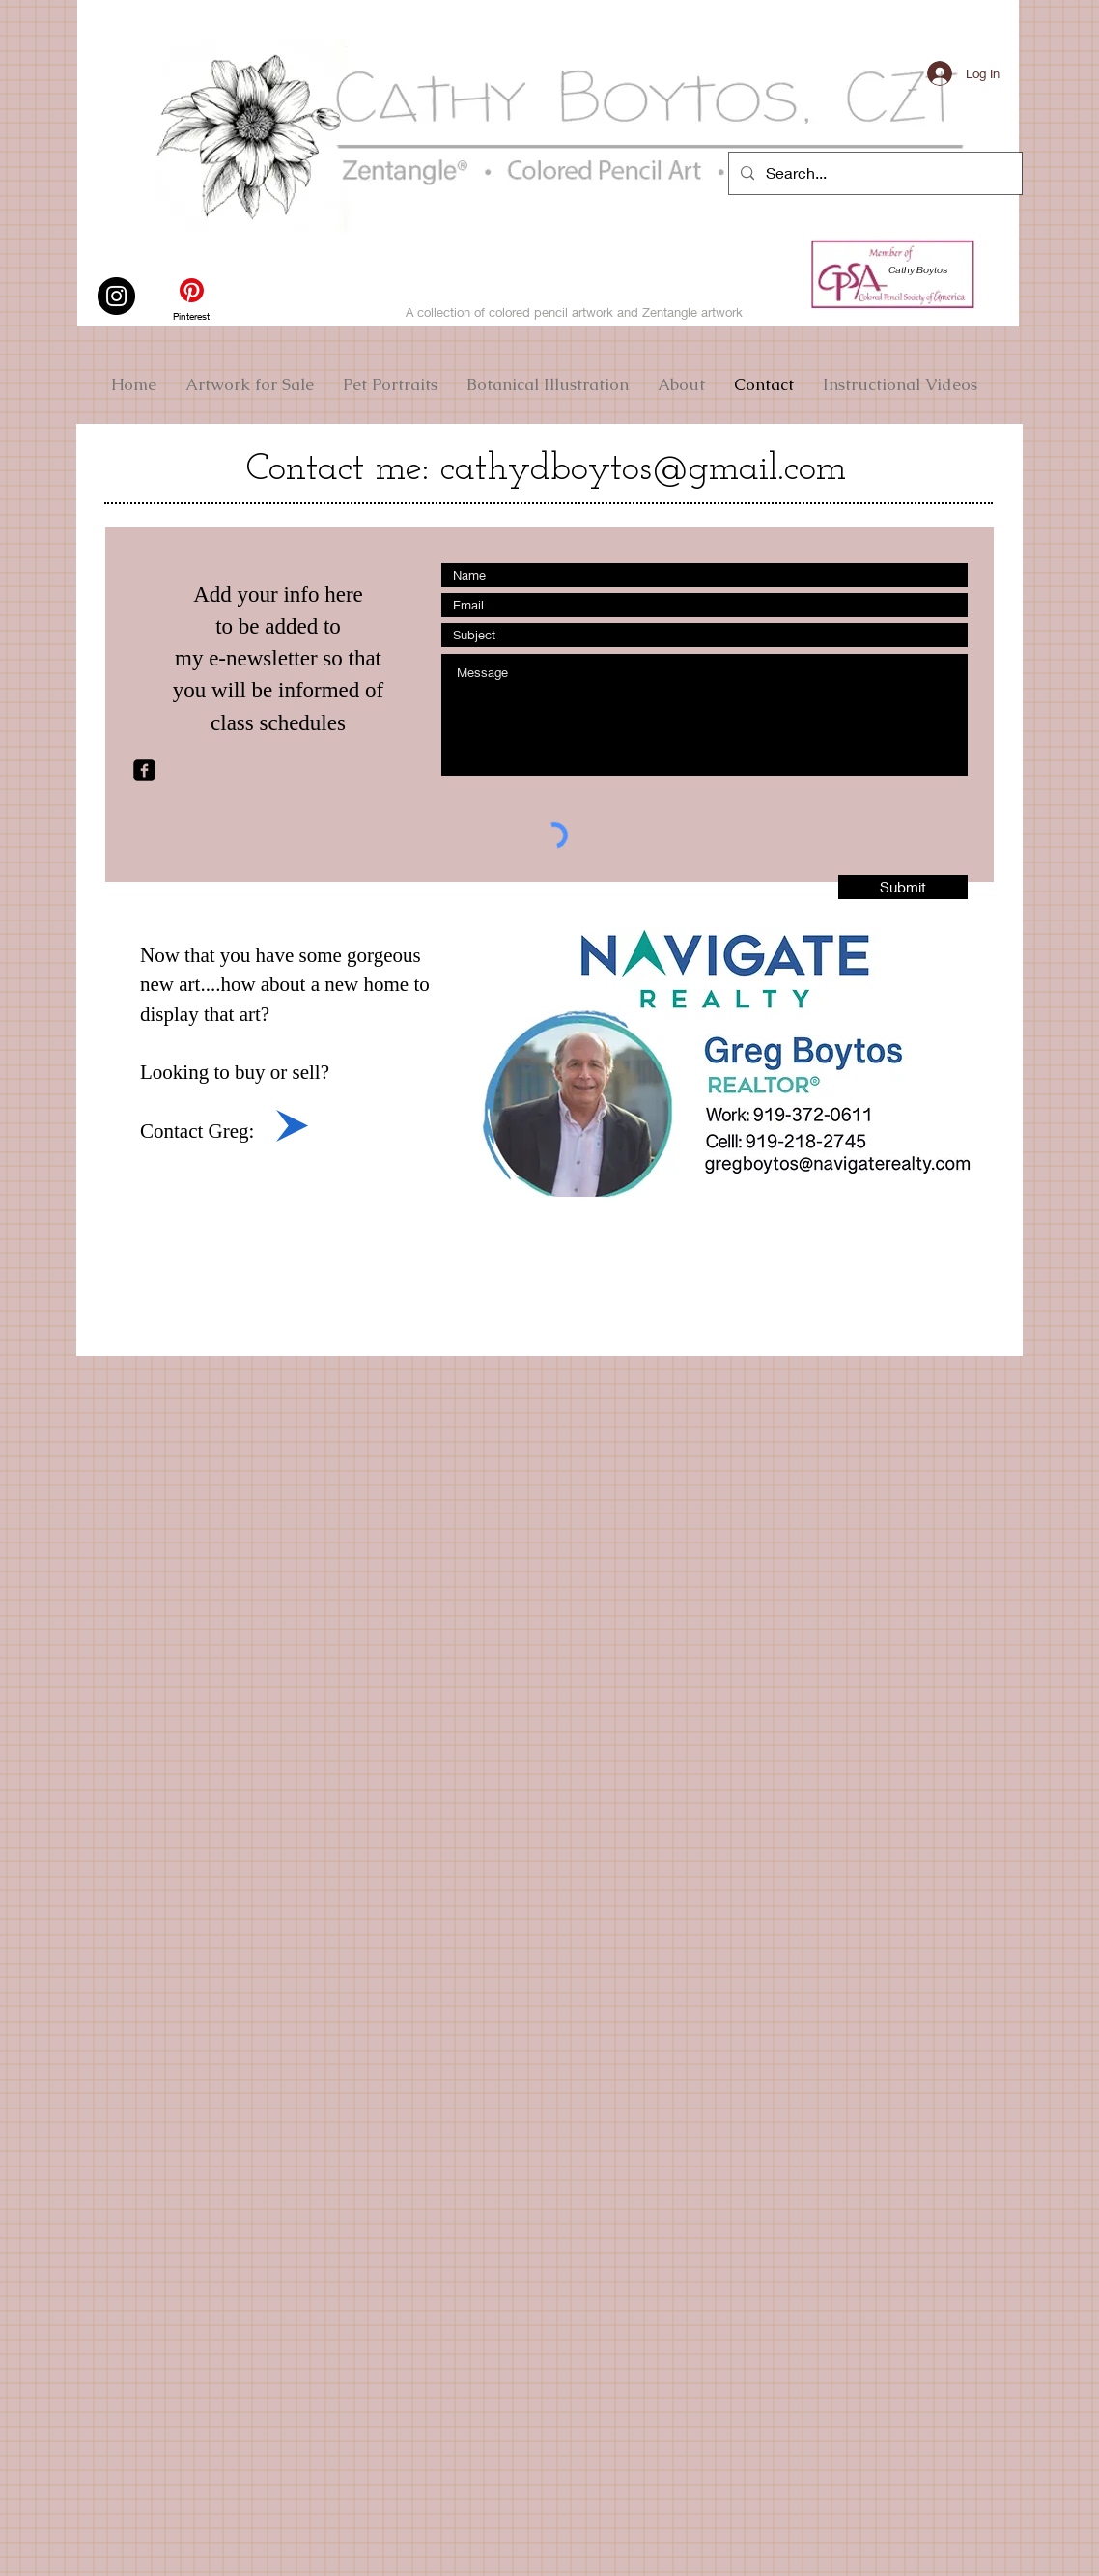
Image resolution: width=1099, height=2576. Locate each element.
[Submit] (903, 887)
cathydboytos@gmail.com (643, 470)
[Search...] (873, 173)
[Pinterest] (191, 300)
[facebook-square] (144, 770)
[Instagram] (116, 296)
